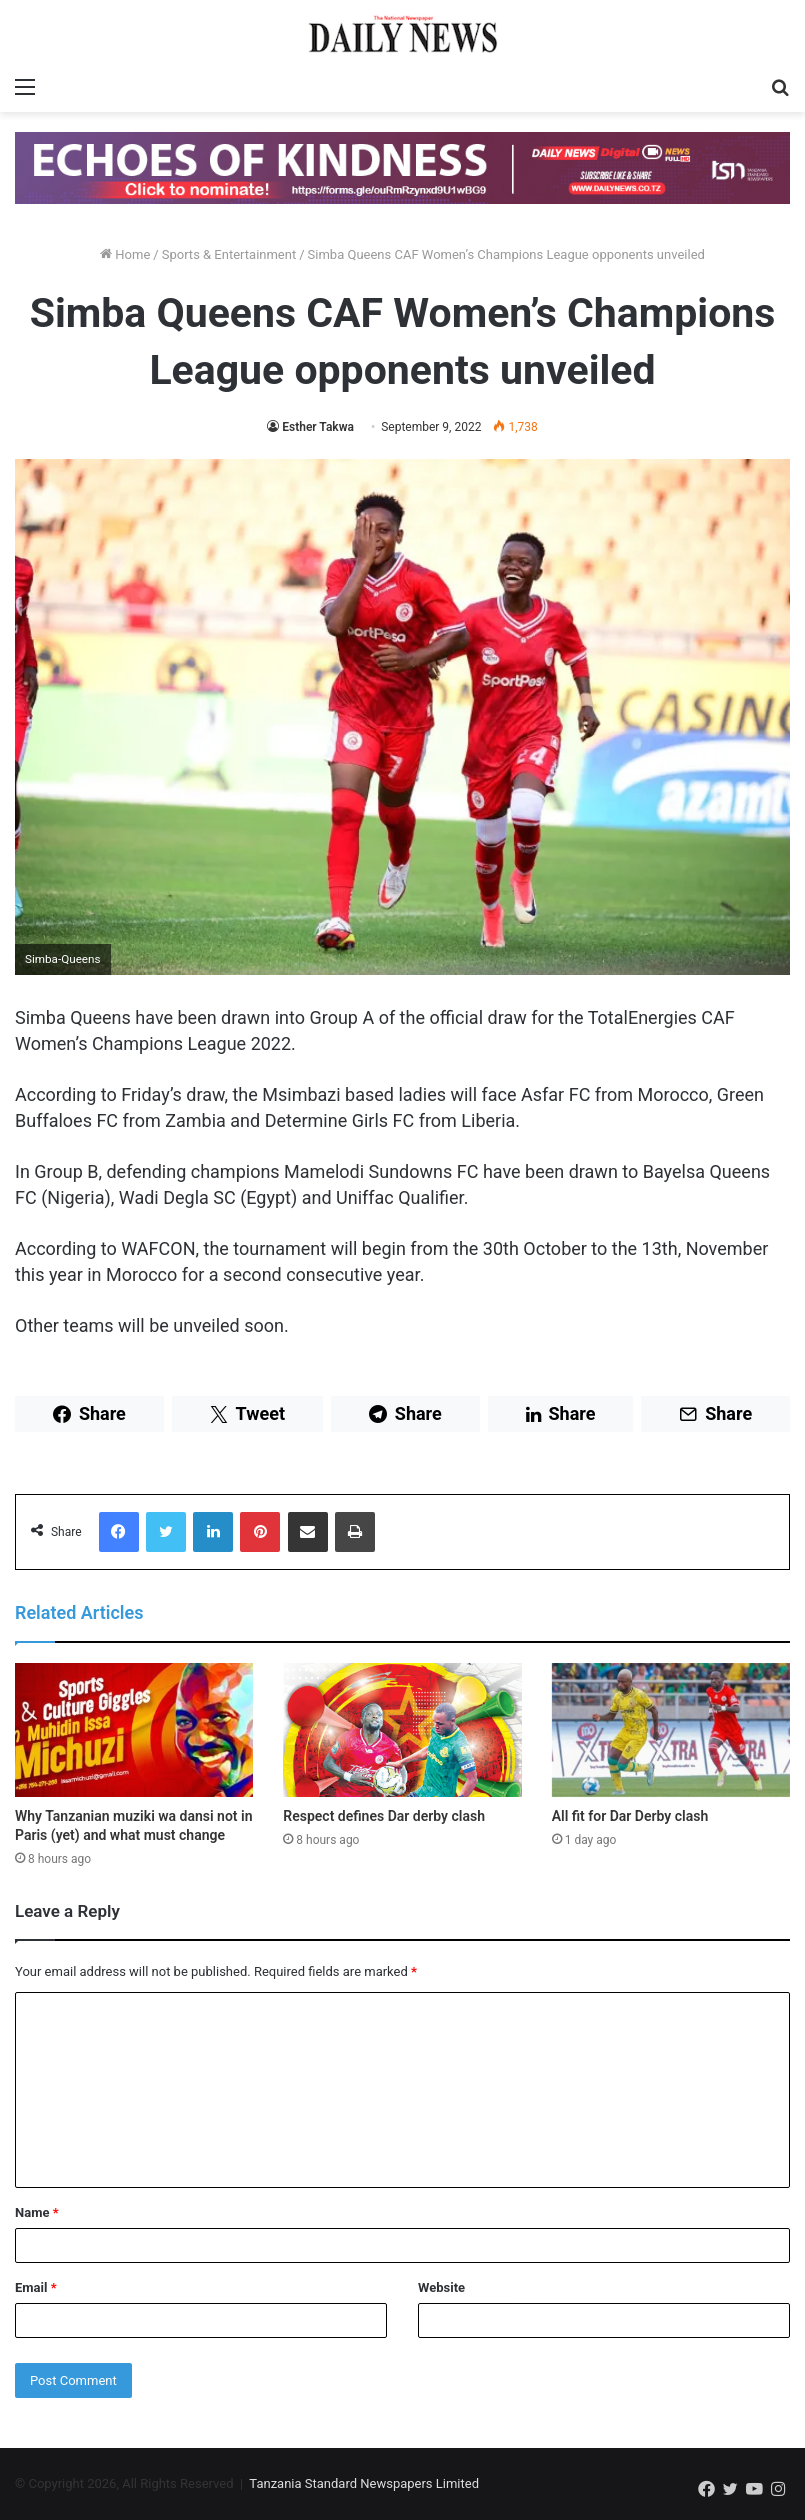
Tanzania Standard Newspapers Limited (364, 2483)
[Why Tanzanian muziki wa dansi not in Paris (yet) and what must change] (134, 1730)
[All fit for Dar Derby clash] (671, 1730)
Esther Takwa (318, 427)
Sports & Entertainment (229, 254)
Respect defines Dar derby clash (384, 1816)
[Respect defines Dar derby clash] (402, 1730)
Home (125, 254)
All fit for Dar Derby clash (630, 1816)
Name (37, 2212)
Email (36, 2287)
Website (441, 2287)
